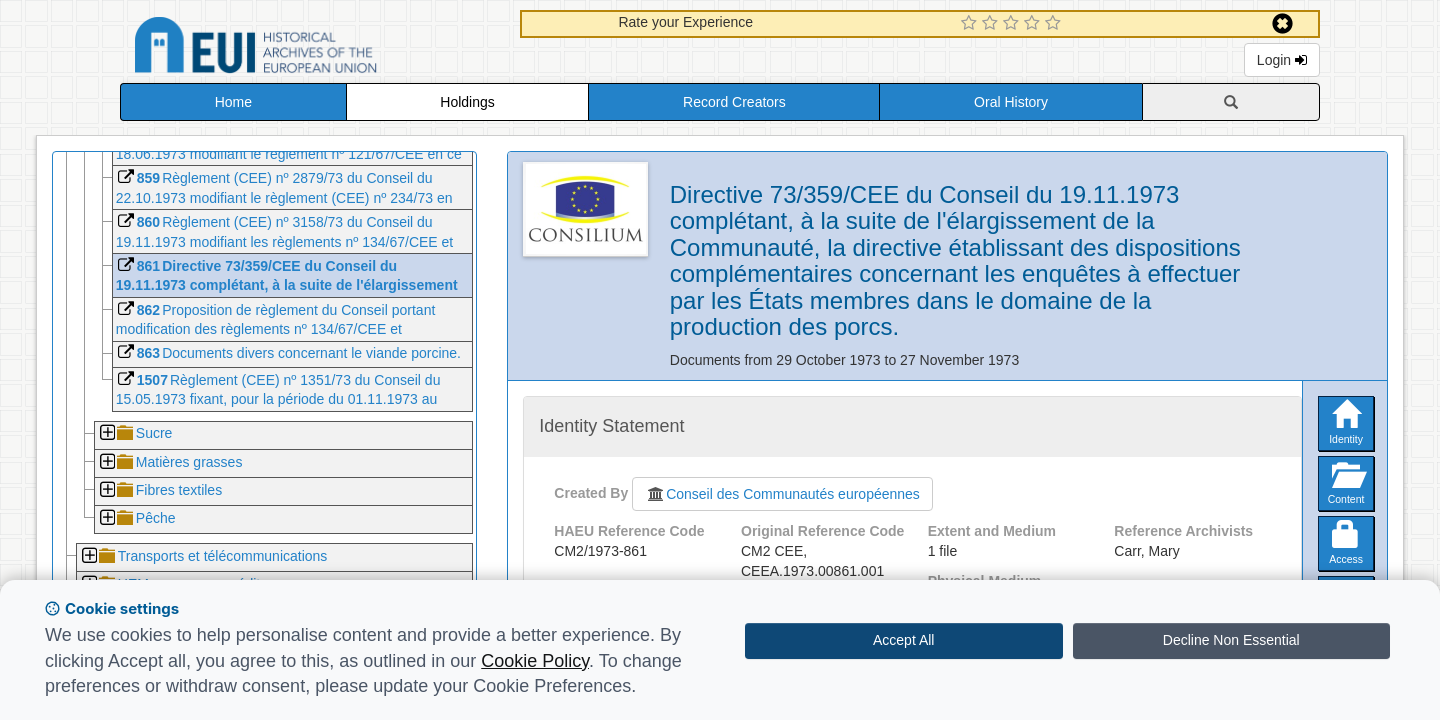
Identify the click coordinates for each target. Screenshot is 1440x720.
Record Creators (734, 102)
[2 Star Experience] (992, 24)
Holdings (467, 102)
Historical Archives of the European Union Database (312, 48)
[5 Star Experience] (1055, 24)
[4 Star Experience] (1034, 24)
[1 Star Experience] (971, 24)
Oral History (1011, 102)
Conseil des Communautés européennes (782, 494)
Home (233, 102)
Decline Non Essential (1231, 640)
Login (1282, 60)
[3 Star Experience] (1013, 24)
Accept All (903, 640)
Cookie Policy (535, 661)
